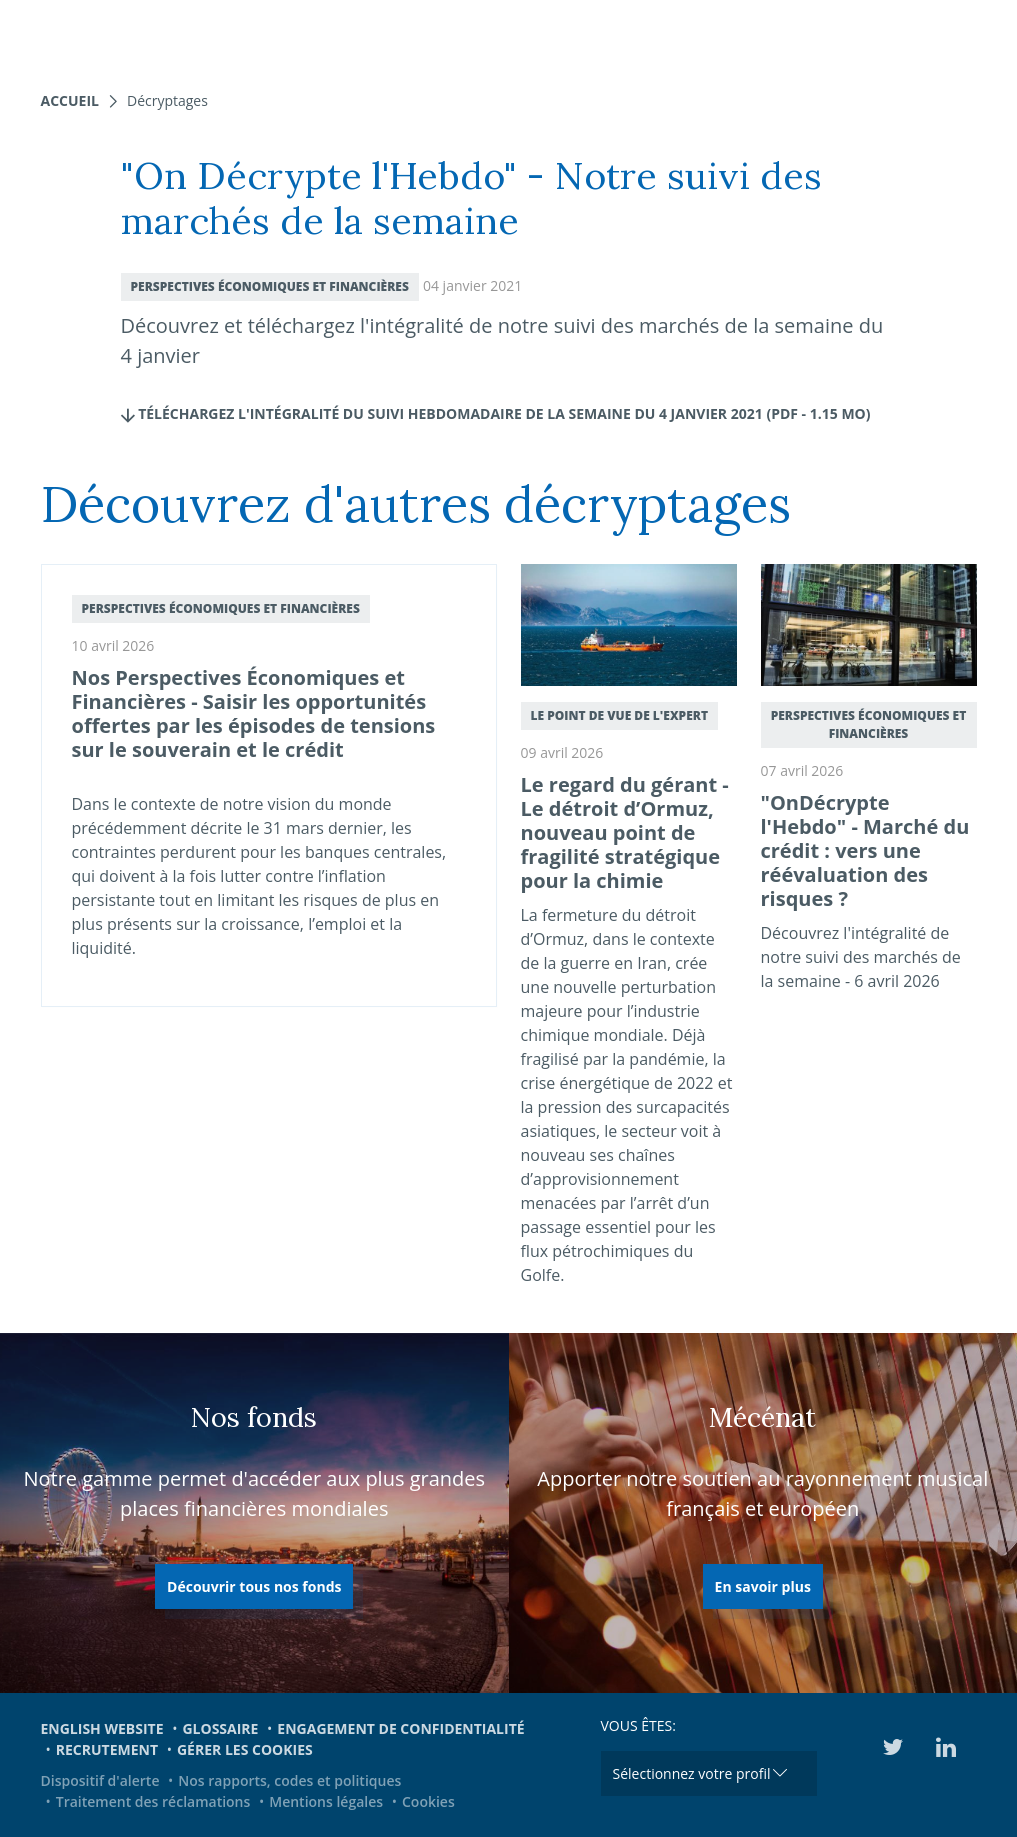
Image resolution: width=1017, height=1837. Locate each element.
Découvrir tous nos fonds (254, 1586)
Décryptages (167, 100)
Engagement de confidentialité (400, 1728)
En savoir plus (763, 1586)
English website (102, 1728)
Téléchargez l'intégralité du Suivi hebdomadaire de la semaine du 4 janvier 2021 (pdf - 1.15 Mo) (496, 413)
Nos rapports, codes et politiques (289, 1780)
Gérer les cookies (245, 1749)
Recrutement (107, 1749)
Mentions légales (326, 1801)
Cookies (428, 1801)
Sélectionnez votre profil (692, 1773)
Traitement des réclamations (153, 1801)
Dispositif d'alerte (100, 1780)
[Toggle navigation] (989, 35)
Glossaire (220, 1728)
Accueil (70, 100)
